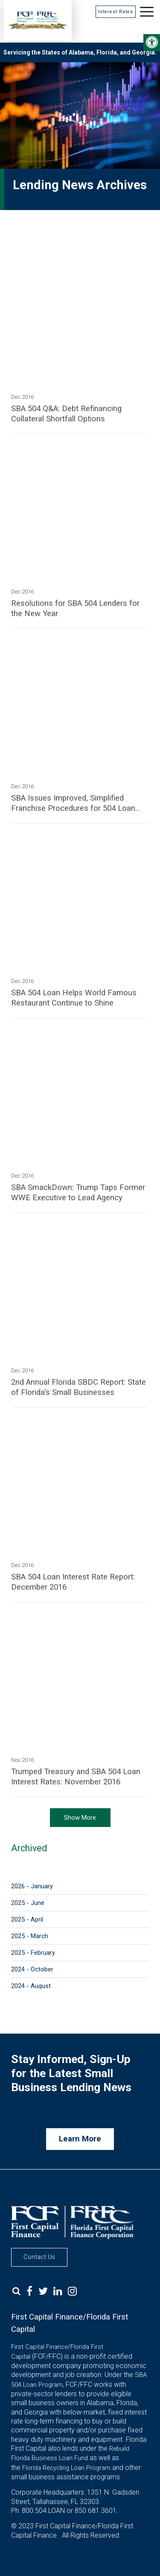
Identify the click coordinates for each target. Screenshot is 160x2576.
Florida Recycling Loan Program (66, 2468)
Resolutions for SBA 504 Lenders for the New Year (75, 608)
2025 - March (29, 1936)
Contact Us (39, 2257)
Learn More (80, 2139)
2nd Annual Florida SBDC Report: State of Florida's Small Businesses (78, 1387)
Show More (80, 1817)
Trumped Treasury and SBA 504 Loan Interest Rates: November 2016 (75, 1776)
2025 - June (27, 1903)
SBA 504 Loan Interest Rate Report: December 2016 (73, 1582)
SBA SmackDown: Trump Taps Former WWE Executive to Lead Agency (78, 1192)
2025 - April (27, 1919)
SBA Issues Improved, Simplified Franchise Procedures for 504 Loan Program (73, 803)
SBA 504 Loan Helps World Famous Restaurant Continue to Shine (74, 998)
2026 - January (32, 1886)
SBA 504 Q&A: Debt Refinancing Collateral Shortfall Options (66, 414)
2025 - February (33, 1952)
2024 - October (32, 1969)
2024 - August (31, 1986)
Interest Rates (115, 11)
